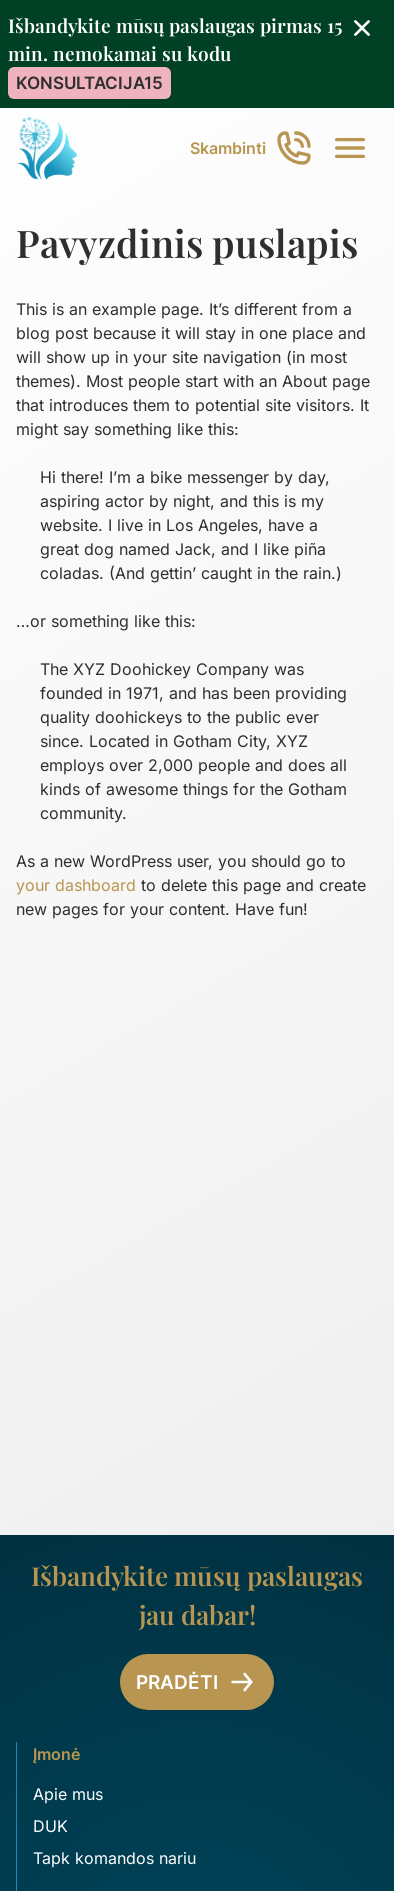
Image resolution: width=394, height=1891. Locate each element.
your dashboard (76, 885)
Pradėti (197, 1682)
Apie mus (68, 1794)
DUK (50, 1826)
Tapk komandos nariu (114, 1858)
